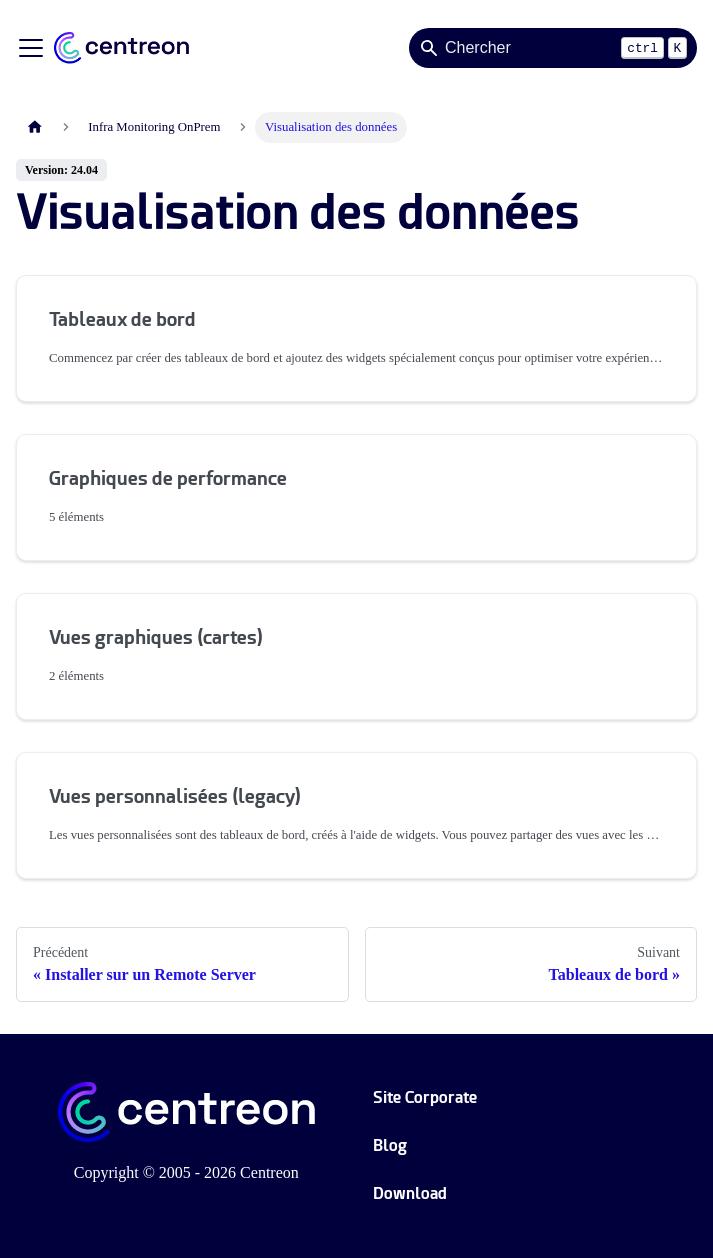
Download (410, 1193)
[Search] (553, 48)
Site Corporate (425, 1097)
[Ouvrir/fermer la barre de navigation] (31, 48)
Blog (390, 1145)
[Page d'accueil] (35, 127)
